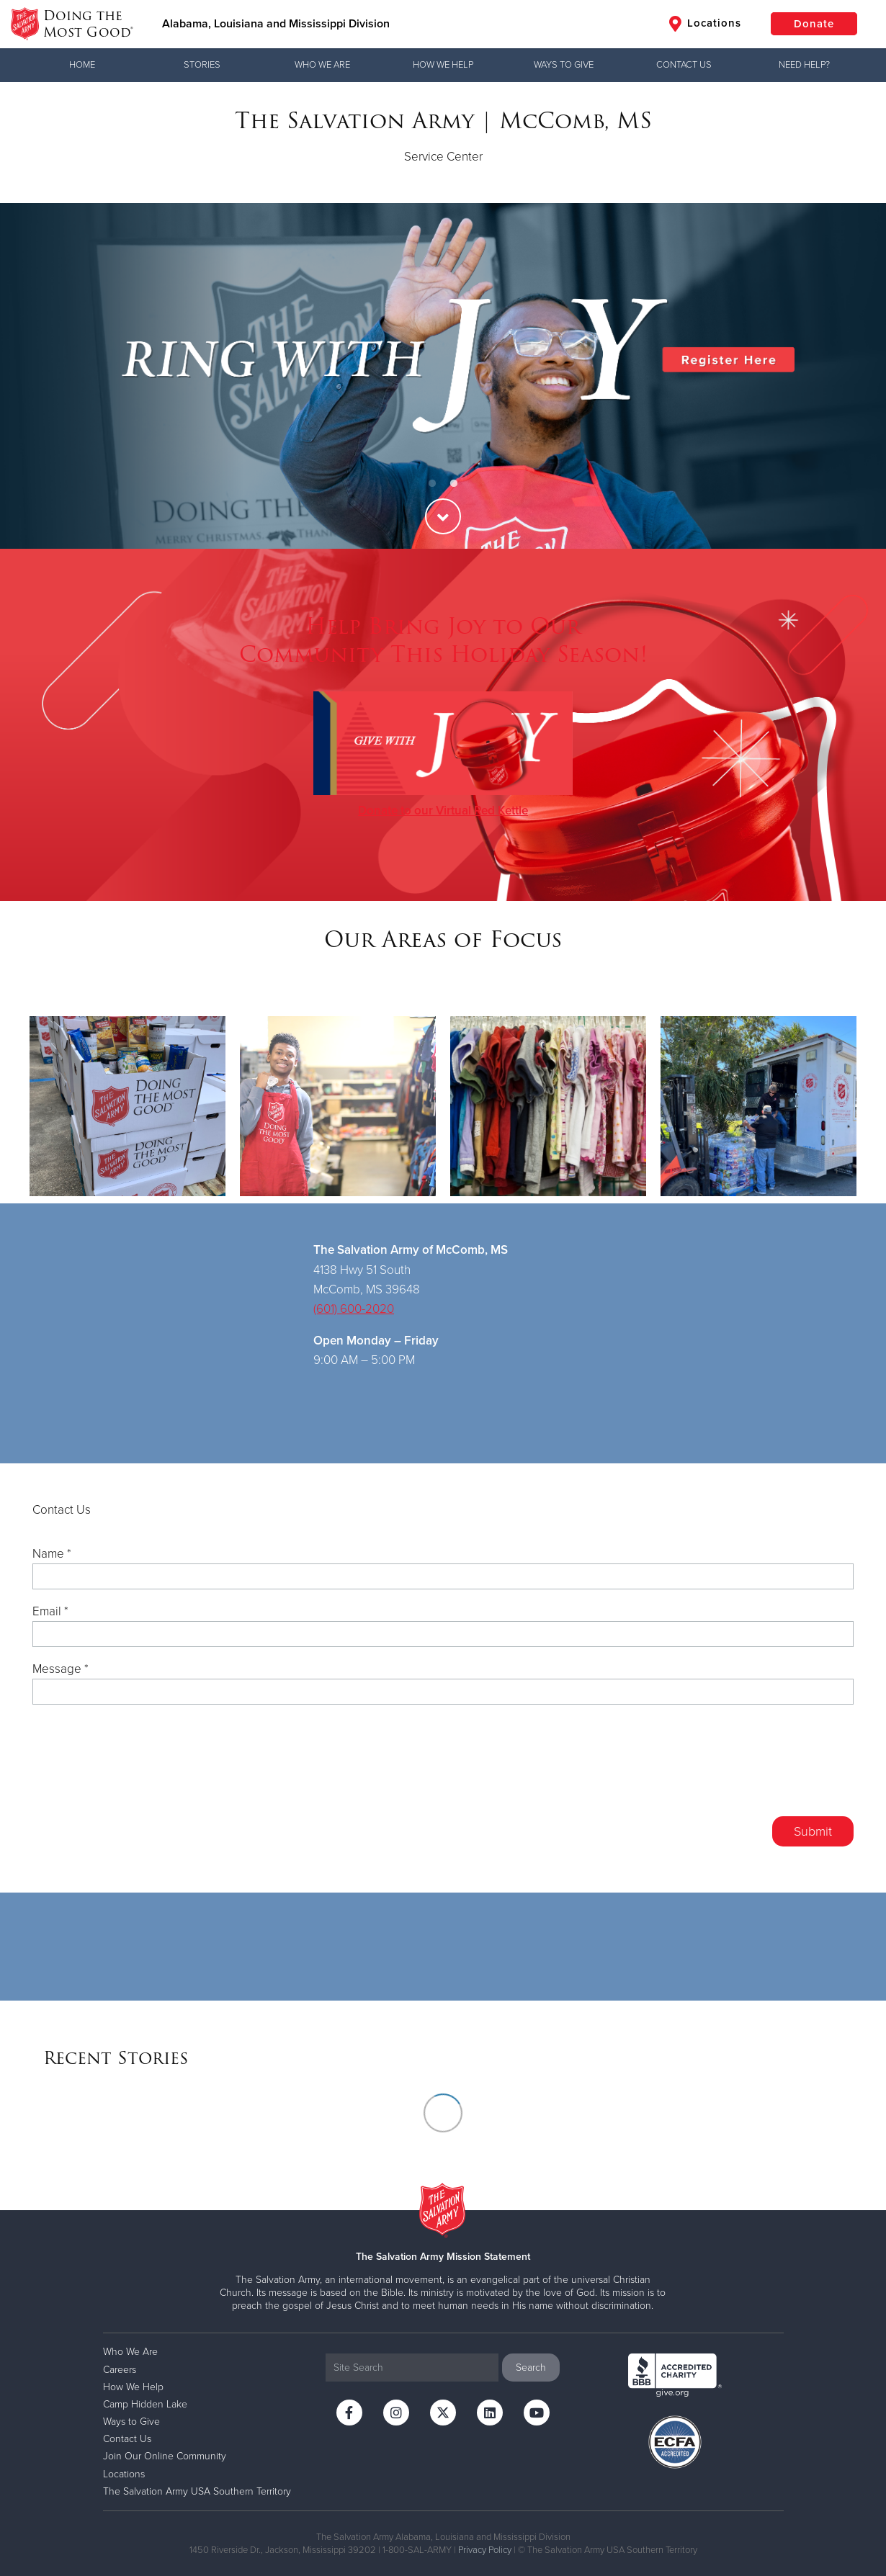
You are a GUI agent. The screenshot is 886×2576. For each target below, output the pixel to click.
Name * (51, 1553)
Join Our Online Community (164, 2456)
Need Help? (804, 65)
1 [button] (432, 484)
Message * (60, 1669)
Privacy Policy (484, 2550)
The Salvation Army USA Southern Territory (197, 2491)
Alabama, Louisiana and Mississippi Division (276, 24)
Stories (202, 65)
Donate (814, 23)
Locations (705, 24)
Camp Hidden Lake (145, 2404)
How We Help (443, 65)
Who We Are (322, 65)
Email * (50, 1611)
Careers (119, 2370)
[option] (443, 376)
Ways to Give (564, 65)
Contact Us (684, 65)
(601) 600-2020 (353, 1308)
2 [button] (454, 484)
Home (82, 65)
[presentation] (744, 1766)
